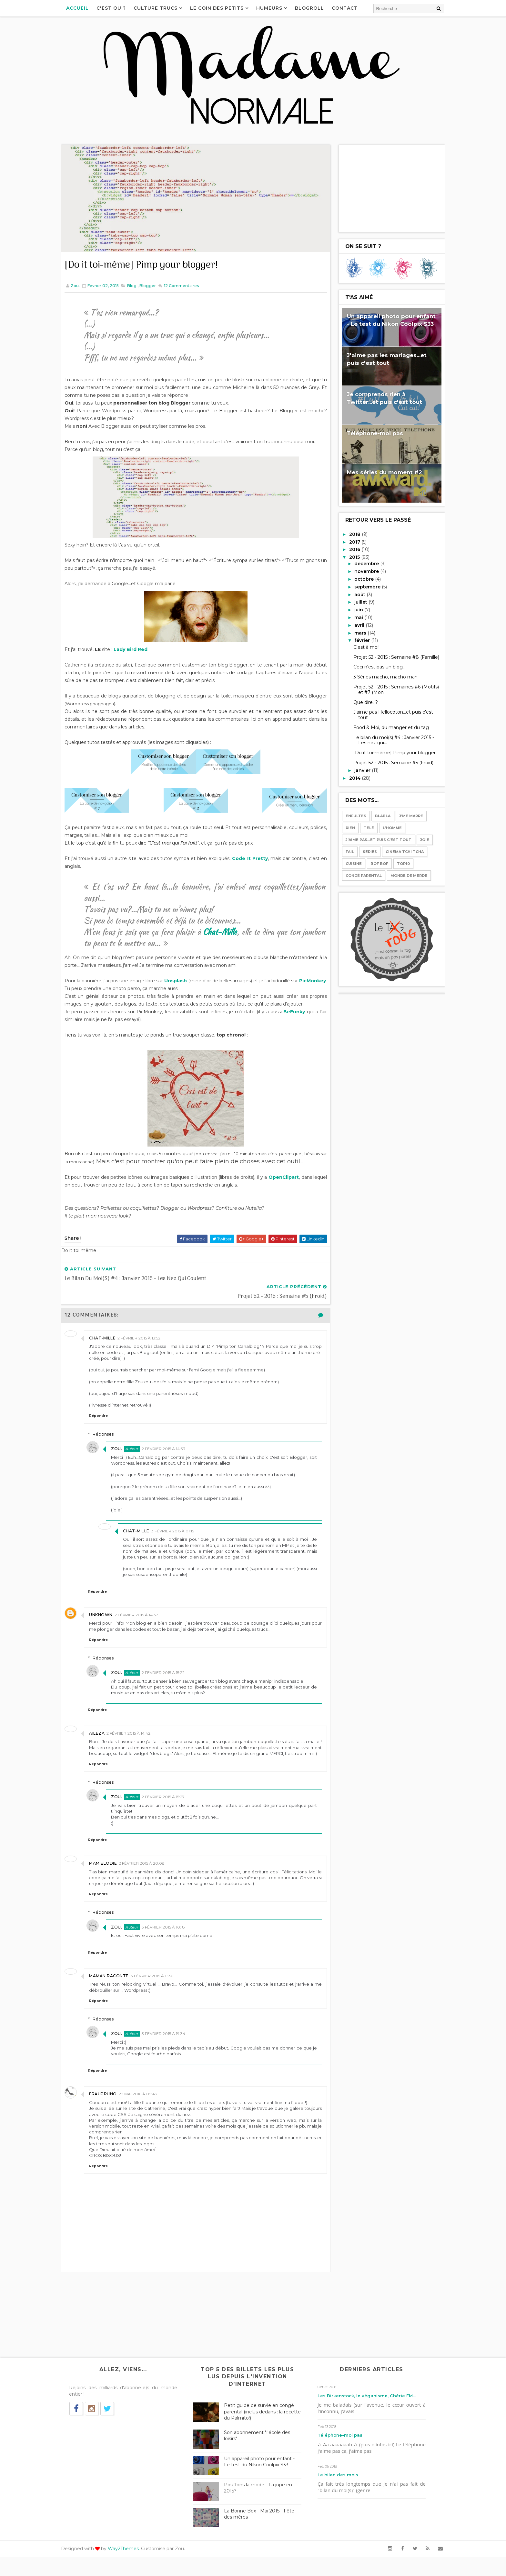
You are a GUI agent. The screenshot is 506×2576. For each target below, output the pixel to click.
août (354, 594)
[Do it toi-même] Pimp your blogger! (388, 752)
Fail (343, 851)
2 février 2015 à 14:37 (143, 1616)
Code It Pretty (251, 860)
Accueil (84, 8)
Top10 (396, 863)
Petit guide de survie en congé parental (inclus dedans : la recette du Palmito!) (263, 2431)
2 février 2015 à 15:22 (171, 1673)
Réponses (111, 1435)
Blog (138, 279)
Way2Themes (129, 2568)
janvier (356, 770)
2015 (349, 556)
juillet (355, 602)
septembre (361, 586)
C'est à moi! (360, 646)
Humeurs (276, 8)
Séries (363, 851)
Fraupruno (109, 2107)
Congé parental (357, 875)
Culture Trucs (162, 8)
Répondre (105, 1417)
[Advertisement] (385, 188)
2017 (349, 541)
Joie (418, 839)
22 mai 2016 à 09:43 (144, 2107)
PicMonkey (84, 990)
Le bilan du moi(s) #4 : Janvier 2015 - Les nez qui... (387, 739)
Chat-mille (109, 1339)
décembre (361, 563)
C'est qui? (118, 8)
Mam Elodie (109, 1876)
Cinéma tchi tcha (398, 851)
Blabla (376, 815)
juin (353, 609)
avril (353, 624)
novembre (361, 571)
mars (354, 632)
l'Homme (385, 827)
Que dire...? (359, 702)
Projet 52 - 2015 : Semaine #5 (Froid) (387, 762)
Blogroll (316, 8)
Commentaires (187, 279)
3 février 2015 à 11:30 (158, 1988)
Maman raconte (115, 1988)
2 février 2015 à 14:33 (172, 1450)
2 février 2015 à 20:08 (148, 1876)
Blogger (154, 279)
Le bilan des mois (339, 2494)
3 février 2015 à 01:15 (180, 1532)
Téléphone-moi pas (368, 433)
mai (353, 617)
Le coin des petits (223, 8)
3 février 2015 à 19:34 (172, 2046)
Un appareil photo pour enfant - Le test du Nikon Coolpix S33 (263, 2481)
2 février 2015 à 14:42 (135, 1740)
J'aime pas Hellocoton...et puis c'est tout (387, 714)
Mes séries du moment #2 (378, 472)
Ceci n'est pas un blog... (373, 666)
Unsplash (188, 983)
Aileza (103, 1740)
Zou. (125, 1450)
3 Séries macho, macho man (379, 676)
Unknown (107, 1616)
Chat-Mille (233, 933)
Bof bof (373, 863)
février (356, 640)
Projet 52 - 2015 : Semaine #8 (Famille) (390, 656)
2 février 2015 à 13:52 (145, 1339)
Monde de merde (402, 875)
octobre (358, 578)
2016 (349, 549)
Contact (351, 8)
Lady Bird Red (137, 651)
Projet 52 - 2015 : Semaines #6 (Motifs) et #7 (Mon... (389, 689)
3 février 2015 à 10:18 (172, 1940)
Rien (344, 827)
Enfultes (349, 815)
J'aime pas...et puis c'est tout (372, 839)
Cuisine (347, 863)
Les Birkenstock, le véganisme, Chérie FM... (368, 2414)
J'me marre (405, 815)
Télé (362, 827)
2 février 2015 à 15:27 (171, 1810)
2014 (349, 777)
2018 (349, 533)
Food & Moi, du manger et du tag (384, 727)
